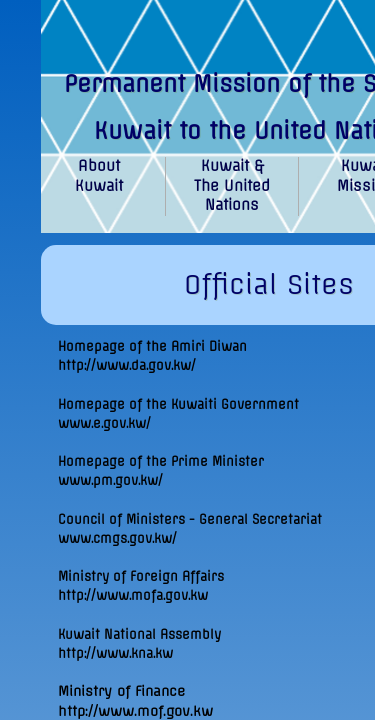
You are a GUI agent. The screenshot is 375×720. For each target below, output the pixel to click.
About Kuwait (99, 176)
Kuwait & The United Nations (232, 185)
